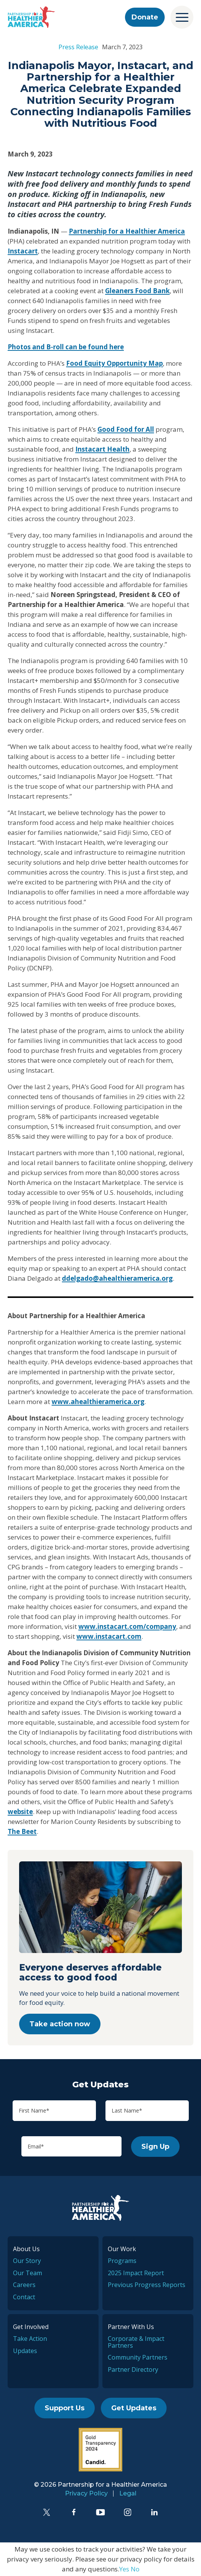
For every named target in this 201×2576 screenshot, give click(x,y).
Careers (24, 2285)
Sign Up (155, 2146)
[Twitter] (46, 2512)
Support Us (64, 2408)
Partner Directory (133, 2369)
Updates (25, 2351)
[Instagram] (127, 2512)
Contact (24, 2297)
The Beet (22, 1831)
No (135, 2569)
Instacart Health (102, 449)
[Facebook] (73, 2512)
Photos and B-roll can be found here (66, 346)
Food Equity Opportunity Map (114, 363)
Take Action (30, 2338)
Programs (122, 2260)
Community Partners (137, 2357)
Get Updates (133, 2408)
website (20, 1811)
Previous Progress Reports (146, 2285)
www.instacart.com (108, 1636)
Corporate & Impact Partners (136, 2342)
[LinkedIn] (154, 2512)
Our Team (27, 2273)
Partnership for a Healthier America (127, 231)
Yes (124, 2569)
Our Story (27, 2260)
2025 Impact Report (136, 2273)
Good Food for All (125, 429)
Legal (127, 2493)
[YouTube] (100, 2512)
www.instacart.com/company (127, 1626)
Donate (144, 17)
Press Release (78, 47)
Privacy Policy (86, 2493)
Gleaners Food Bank (137, 290)
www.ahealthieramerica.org (98, 1401)
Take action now (59, 2024)
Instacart (23, 251)
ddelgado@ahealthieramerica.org (117, 1278)
